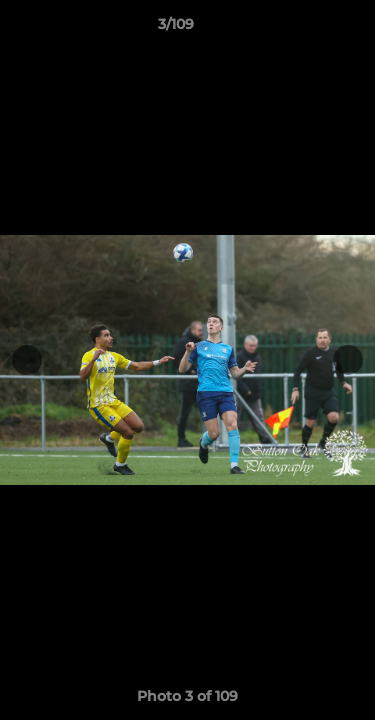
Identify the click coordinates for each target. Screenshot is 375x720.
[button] (303, 29)
